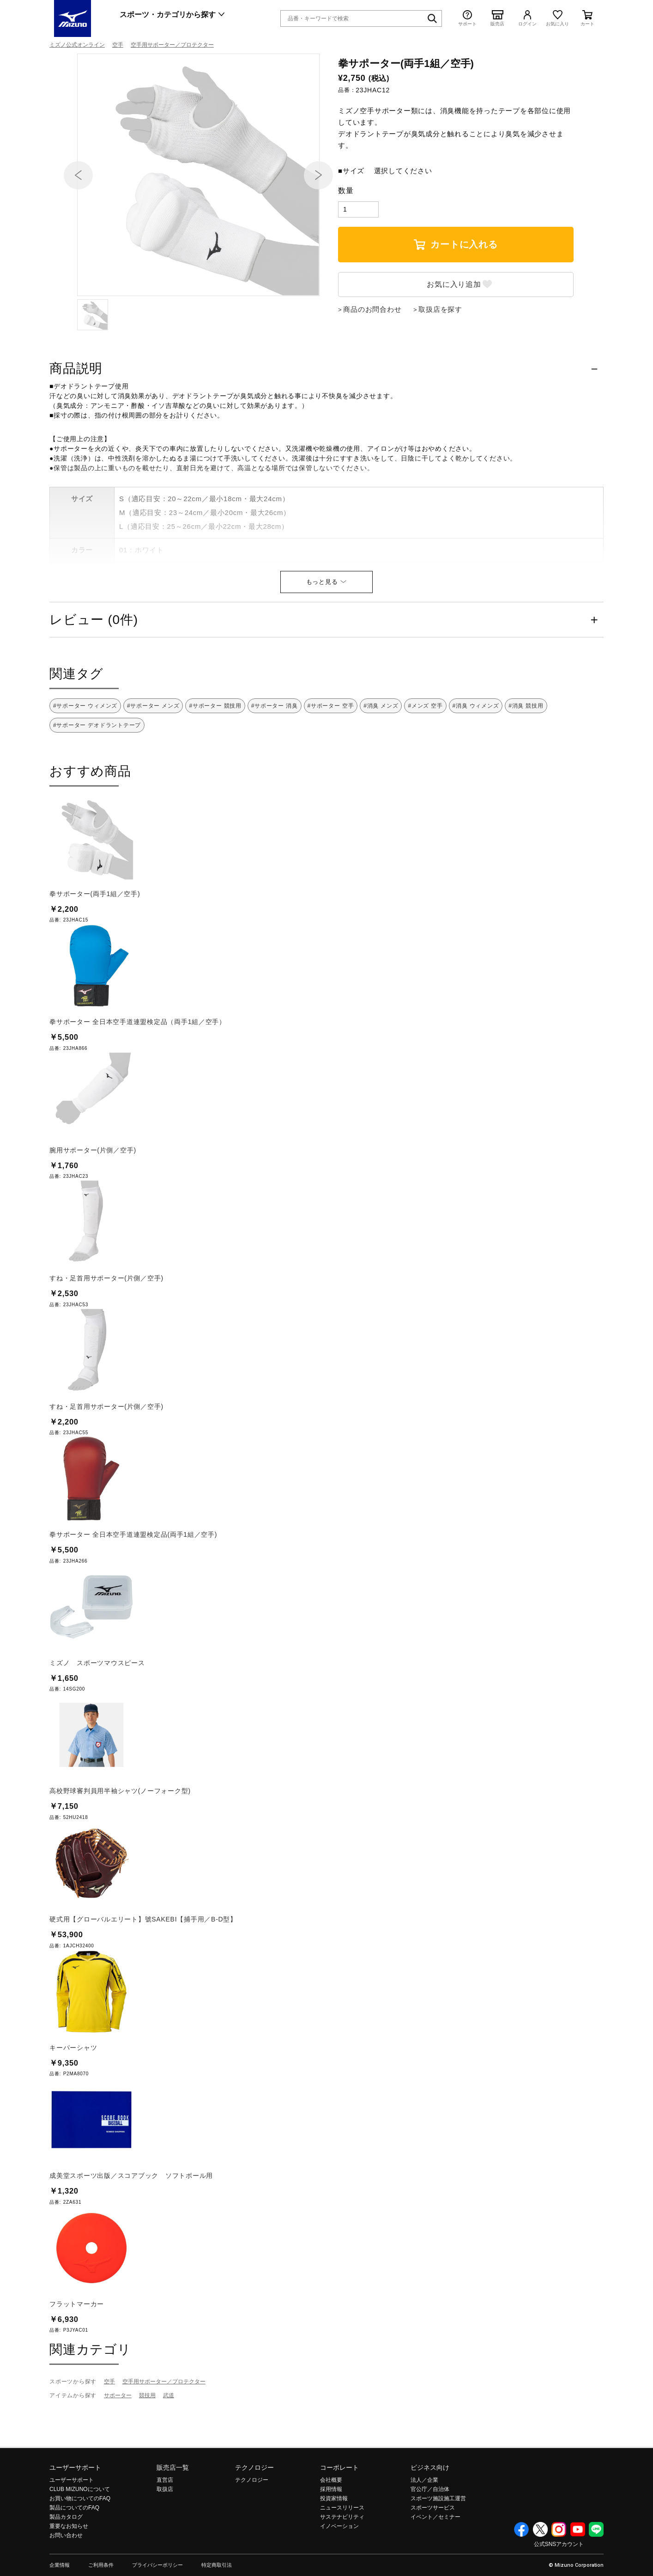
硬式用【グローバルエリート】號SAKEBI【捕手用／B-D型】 (143, 1969)
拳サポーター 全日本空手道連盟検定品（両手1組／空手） (137, 1071)
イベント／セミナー (435, 2567)
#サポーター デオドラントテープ (97, 775)
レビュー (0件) (93, 669)
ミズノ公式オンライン (77, 45)
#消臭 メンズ (380, 755)
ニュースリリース (342, 2557)
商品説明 (76, 418)
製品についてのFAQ (74, 2557)
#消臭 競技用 (525, 755)
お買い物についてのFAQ (79, 2548)
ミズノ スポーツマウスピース (97, 1712)
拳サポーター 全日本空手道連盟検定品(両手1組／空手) (133, 1584)
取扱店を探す (440, 359)
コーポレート (339, 2517)
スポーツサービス (433, 2557)
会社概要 (331, 2530)
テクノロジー (254, 2517)
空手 (117, 45)
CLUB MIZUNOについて (79, 2539)
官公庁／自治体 (430, 2539)
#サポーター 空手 (331, 755)
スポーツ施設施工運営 (438, 2548)
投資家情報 (334, 2548)
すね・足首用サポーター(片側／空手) (106, 1328)
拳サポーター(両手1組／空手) (94, 943)
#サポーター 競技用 (215, 755)
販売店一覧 (173, 2517)
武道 (168, 2445)
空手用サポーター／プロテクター (172, 45)
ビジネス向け (430, 2517)
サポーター (118, 2445)
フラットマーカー (76, 2354)
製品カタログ (66, 2567)
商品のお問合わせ (372, 359)
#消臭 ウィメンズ (476, 755)
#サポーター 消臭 (274, 755)
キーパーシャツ (73, 2097)
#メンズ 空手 (425, 755)
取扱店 (165, 2539)
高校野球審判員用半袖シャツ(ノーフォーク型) (120, 1840)
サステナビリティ (342, 2567)
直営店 (165, 2530)
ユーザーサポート (75, 2517)
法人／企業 (424, 2530)
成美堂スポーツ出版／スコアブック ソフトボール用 (131, 2225)
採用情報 (331, 2539)
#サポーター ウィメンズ (85, 755)
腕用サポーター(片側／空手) (92, 1200)
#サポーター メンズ (153, 755)
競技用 (147, 2445)
